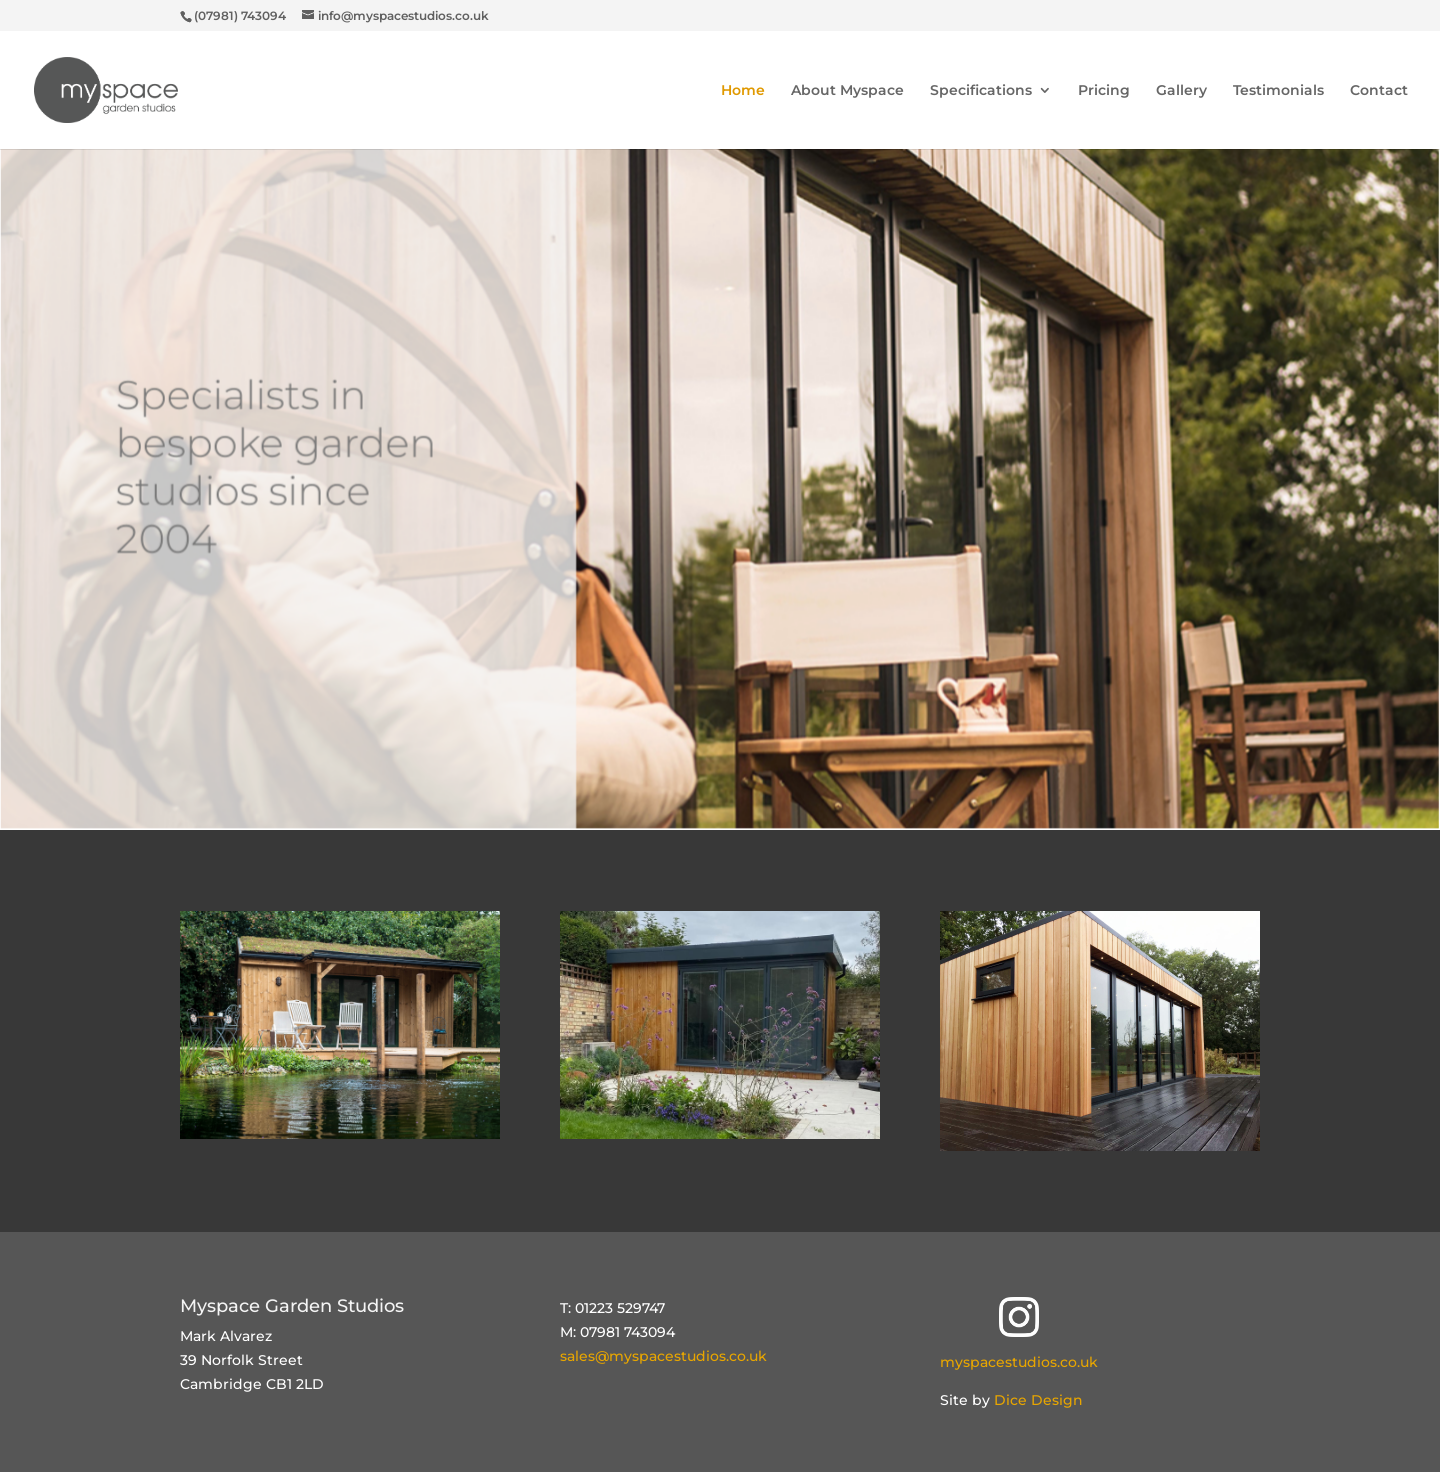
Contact (1379, 91)
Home (743, 91)
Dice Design (1038, 1400)
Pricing (1104, 91)
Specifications (981, 91)
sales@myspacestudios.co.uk (663, 1356)
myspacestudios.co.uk (1019, 1362)
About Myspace (847, 91)
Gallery (1181, 91)
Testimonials (1278, 91)
